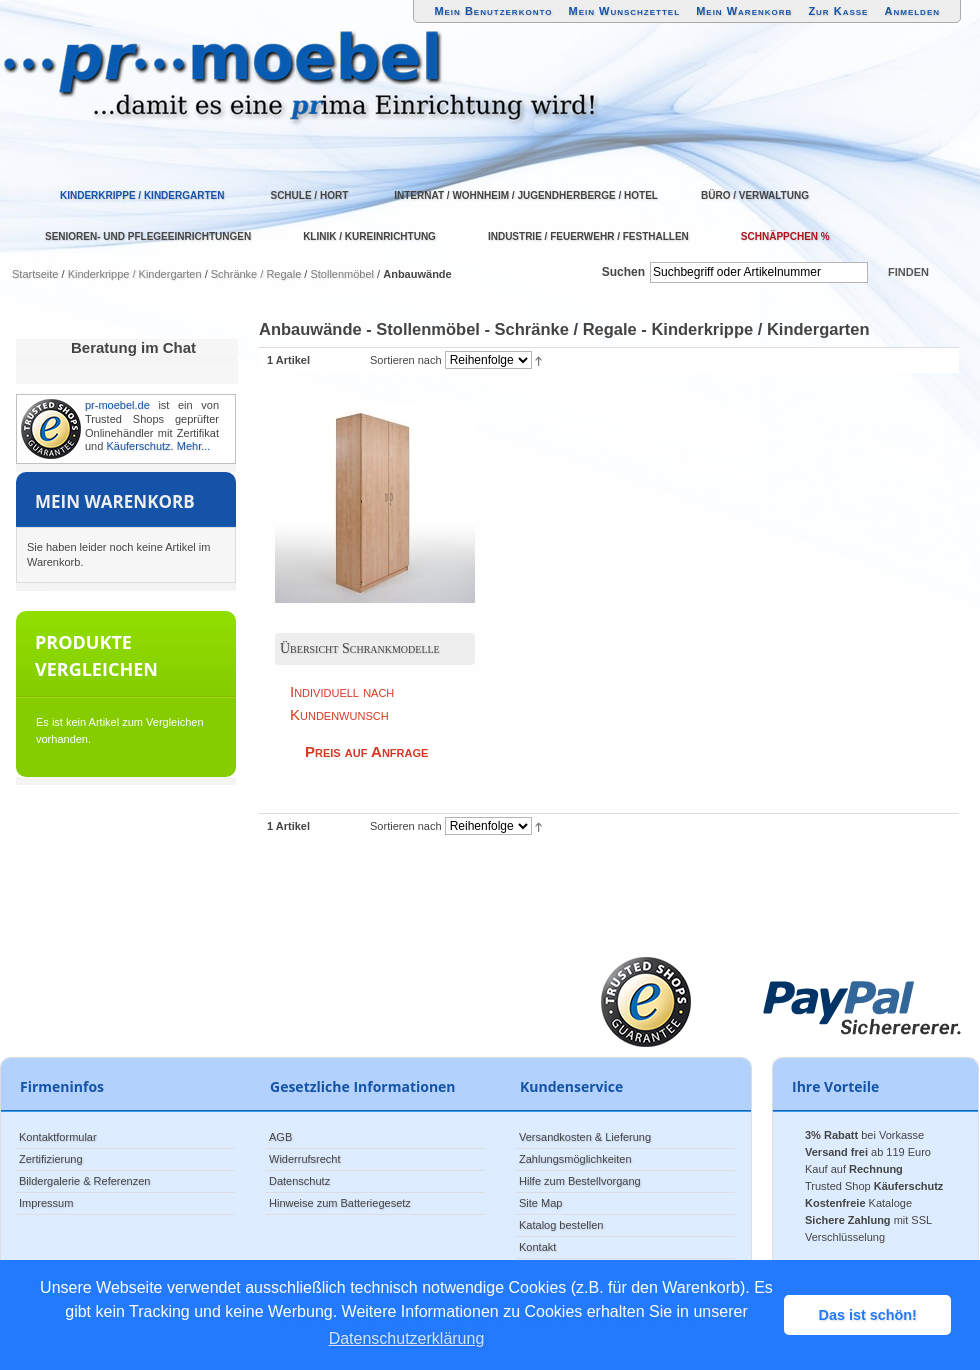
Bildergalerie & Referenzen (84, 1181)
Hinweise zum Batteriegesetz (340, 1203)
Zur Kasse (838, 11)
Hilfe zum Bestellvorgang (580, 1181)
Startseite (35, 274)
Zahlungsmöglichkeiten (575, 1159)
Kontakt (537, 1247)
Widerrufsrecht (305, 1159)
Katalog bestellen (561, 1225)
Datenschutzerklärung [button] (407, 1338)
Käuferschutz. (139, 446)
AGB (280, 1137)
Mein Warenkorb (744, 11)
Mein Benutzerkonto (493, 11)
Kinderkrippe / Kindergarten (135, 274)
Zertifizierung (51, 1159)
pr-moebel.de (117, 405)
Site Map (540, 1203)
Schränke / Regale (256, 274)
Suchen (623, 272)
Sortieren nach (406, 360)
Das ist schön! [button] (868, 1315)
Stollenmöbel (342, 274)
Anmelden (913, 11)
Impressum (46, 1203)
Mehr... (194, 446)
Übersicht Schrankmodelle (360, 648)
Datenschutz (299, 1181)
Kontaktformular (58, 1137)
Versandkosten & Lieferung (585, 1137)
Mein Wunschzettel (624, 11)
